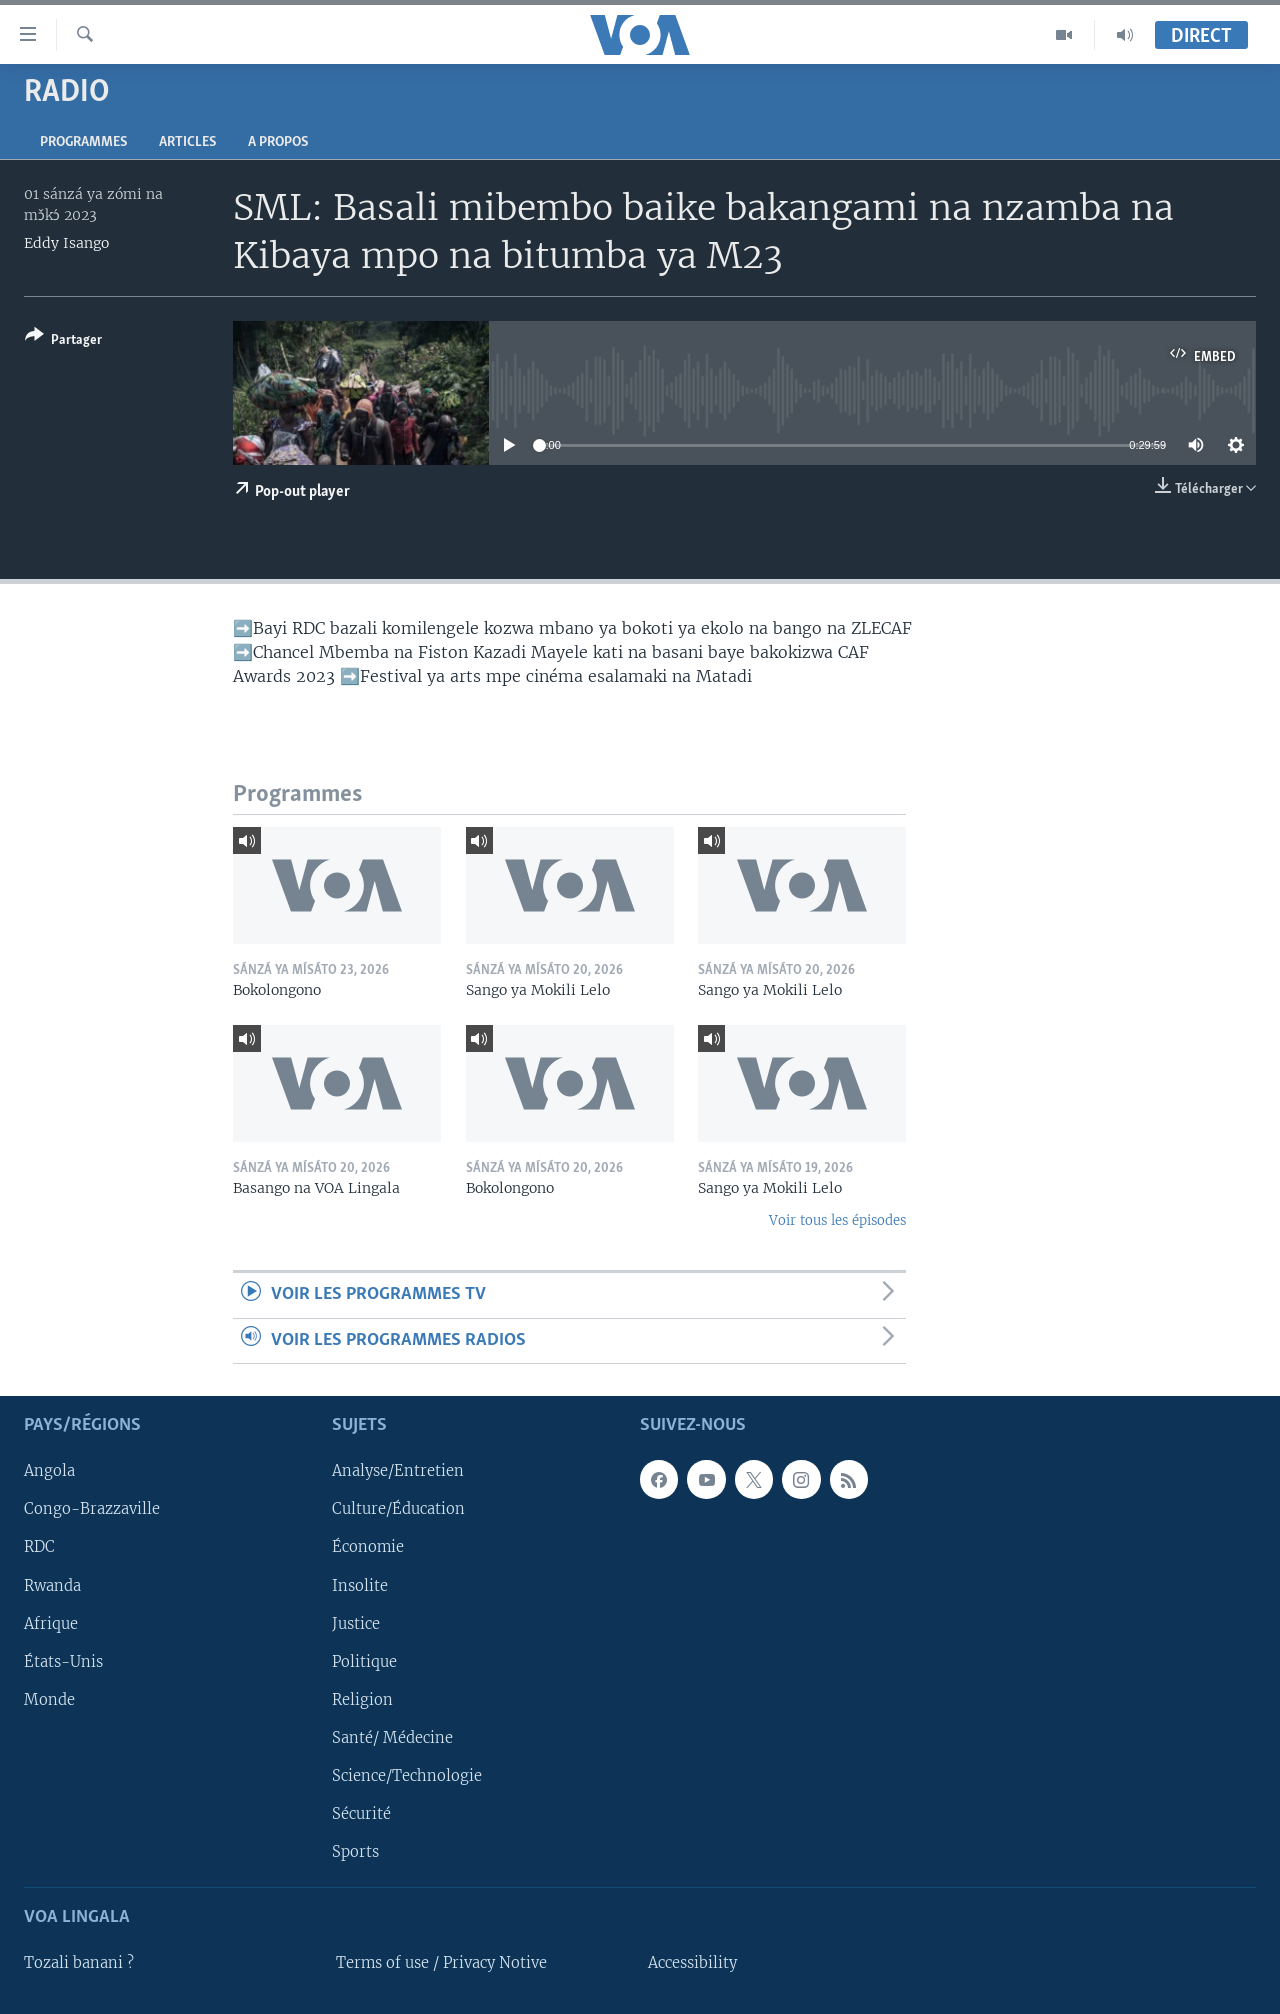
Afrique (51, 1624)
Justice (356, 1624)
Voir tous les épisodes (837, 1220)
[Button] (63, 341)
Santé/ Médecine (392, 1738)
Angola (49, 1471)
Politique (364, 1662)
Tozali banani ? (79, 1963)
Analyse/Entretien (398, 1471)
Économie (368, 1548)
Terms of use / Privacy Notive (441, 1963)
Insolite (360, 1586)
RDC (39, 1548)
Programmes (83, 142)
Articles (187, 142)
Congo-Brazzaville (92, 1509)
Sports (355, 1852)
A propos (278, 142)
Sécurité (361, 1814)
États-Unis (63, 1662)
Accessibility (692, 1963)
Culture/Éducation (398, 1509)
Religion (362, 1700)
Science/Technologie (407, 1776)
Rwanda (52, 1586)
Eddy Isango (66, 243)
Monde (49, 1700)
